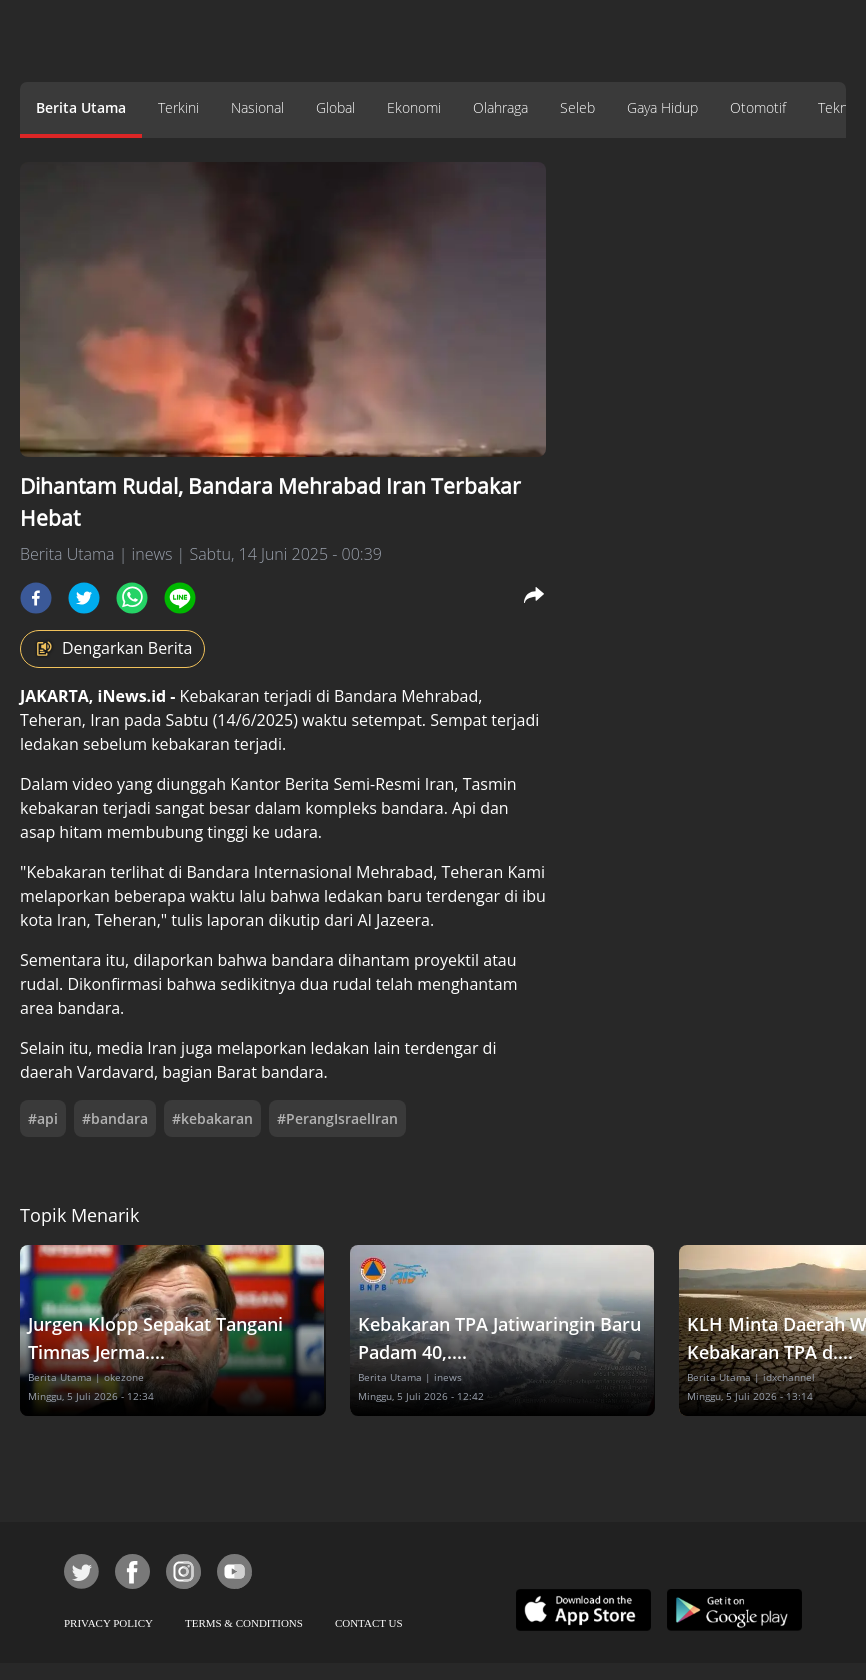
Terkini (178, 107)
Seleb (577, 107)
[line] (180, 598)
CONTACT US (369, 1623)
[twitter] (84, 598)
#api (43, 1118)
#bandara (115, 1118)
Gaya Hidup (662, 107)
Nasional (257, 107)
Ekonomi (414, 107)
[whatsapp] (132, 598)
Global (335, 107)
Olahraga (500, 107)
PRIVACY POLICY (108, 1623)
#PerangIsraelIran (337, 1118)
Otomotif (758, 107)
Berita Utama (81, 107)
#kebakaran (212, 1118)
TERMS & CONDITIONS (244, 1623)
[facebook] (36, 598)
